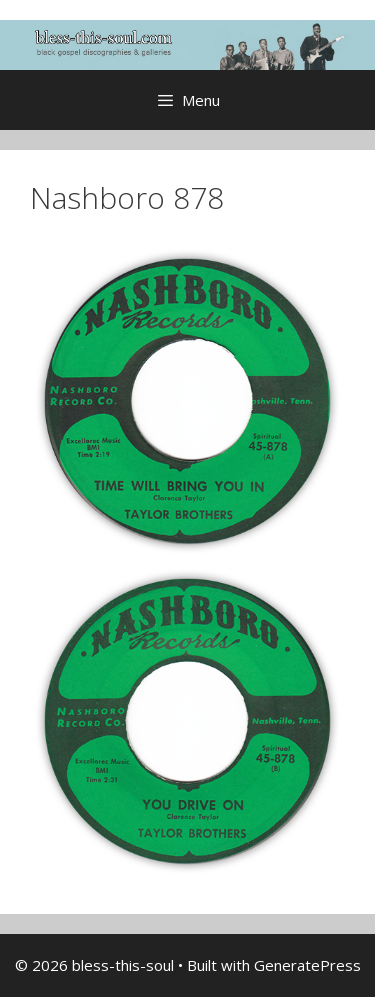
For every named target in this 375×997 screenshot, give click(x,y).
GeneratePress (307, 965)
